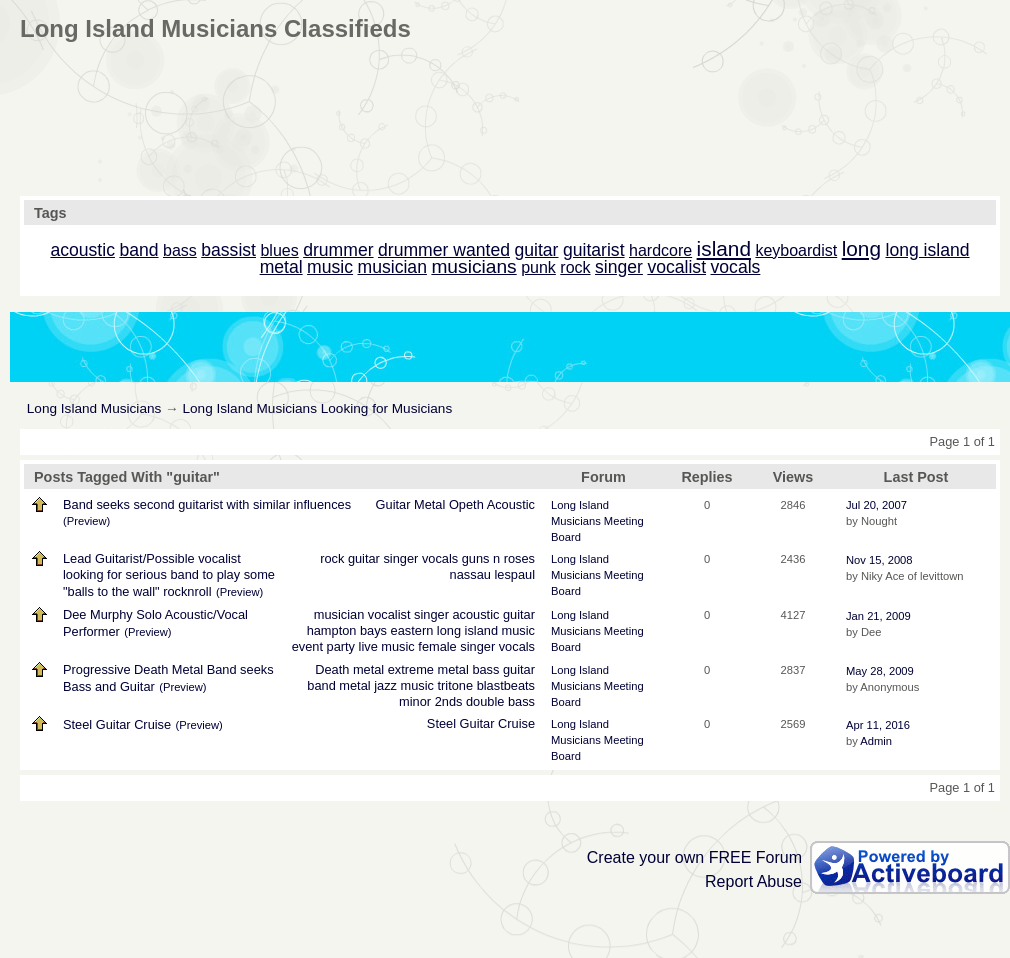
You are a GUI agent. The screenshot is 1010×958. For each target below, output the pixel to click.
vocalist (389, 614)
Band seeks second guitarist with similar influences (207, 504)
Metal (429, 504)
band (321, 685)
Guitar (393, 504)
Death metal (349, 669)
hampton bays (347, 630)
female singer (456, 646)
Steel (441, 723)
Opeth (466, 504)
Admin (876, 741)
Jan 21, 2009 (878, 616)
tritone (456, 685)
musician (339, 614)
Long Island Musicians (94, 408)
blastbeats (506, 685)
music (518, 630)
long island (467, 630)
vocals (440, 558)
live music (387, 646)
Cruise (516, 723)
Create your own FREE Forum (694, 857)
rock (332, 558)
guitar (364, 558)
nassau (470, 574)
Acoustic (511, 504)
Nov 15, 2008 (879, 560)
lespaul (514, 574)
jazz (385, 685)
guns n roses (498, 558)
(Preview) (86, 521)
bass (485, 669)
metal (354, 685)
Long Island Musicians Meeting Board (597, 521)
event (307, 646)
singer (400, 558)
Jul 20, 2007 (876, 505)
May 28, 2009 (880, 671)
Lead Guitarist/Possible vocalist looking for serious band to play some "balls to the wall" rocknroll (169, 575)
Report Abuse (753, 881)
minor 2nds (430, 701)
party (341, 646)
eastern (412, 630)
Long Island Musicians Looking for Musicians (317, 408)
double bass (500, 701)
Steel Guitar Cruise (117, 724)
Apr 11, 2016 (878, 725)
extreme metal (428, 669)
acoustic (475, 614)
